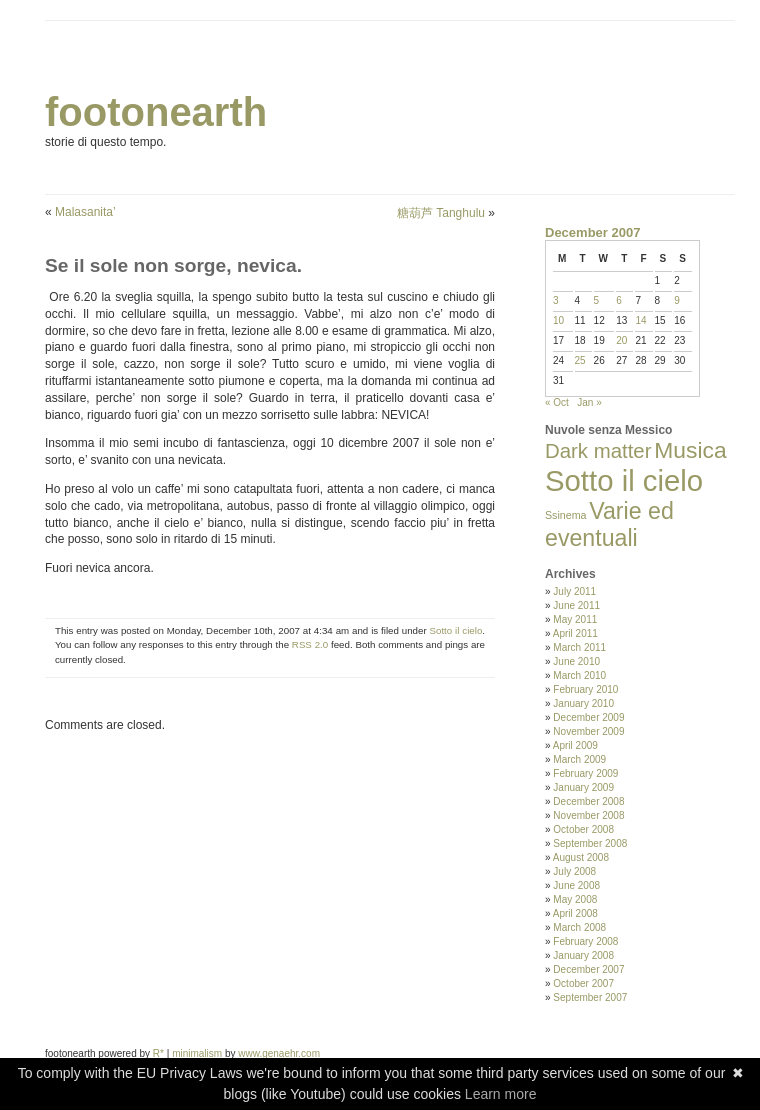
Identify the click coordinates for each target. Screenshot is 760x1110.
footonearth (156, 112)
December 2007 (588, 969)
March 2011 (579, 647)
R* (158, 1053)
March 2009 (579, 759)
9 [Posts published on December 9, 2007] (677, 300)
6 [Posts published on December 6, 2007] (619, 300)
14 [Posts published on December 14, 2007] (640, 320)
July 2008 (574, 871)
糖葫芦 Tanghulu (441, 213)
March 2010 (579, 675)
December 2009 (588, 717)
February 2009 (585, 773)
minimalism (197, 1053)
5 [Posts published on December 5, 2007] (597, 300)
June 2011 (576, 605)
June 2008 (576, 885)
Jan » (589, 402)
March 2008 (579, 927)
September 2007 (590, 997)
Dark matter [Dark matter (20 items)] (598, 451)
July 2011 (574, 591)
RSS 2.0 (310, 644)
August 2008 (581, 857)
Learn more (501, 1094)
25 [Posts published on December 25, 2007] (580, 360)
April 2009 (575, 745)
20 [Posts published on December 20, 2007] (621, 340)
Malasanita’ (85, 212)
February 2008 (585, 941)
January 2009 (583, 787)
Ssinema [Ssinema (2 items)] (565, 515)
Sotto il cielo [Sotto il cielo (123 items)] (624, 480)
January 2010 (583, 703)
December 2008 (588, 801)
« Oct (557, 402)
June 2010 (576, 661)
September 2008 (590, 843)
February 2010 (585, 689)
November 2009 (588, 731)
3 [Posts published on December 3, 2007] (556, 300)
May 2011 (575, 619)
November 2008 (588, 815)
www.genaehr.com (279, 1053)
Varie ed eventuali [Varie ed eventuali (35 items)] (609, 524)
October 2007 (583, 983)
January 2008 (583, 955)
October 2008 (583, 829)
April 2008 (575, 913)
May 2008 (575, 899)
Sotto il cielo (456, 630)
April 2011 (575, 633)
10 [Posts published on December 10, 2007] (558, 320)
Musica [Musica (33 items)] (690, 450)
